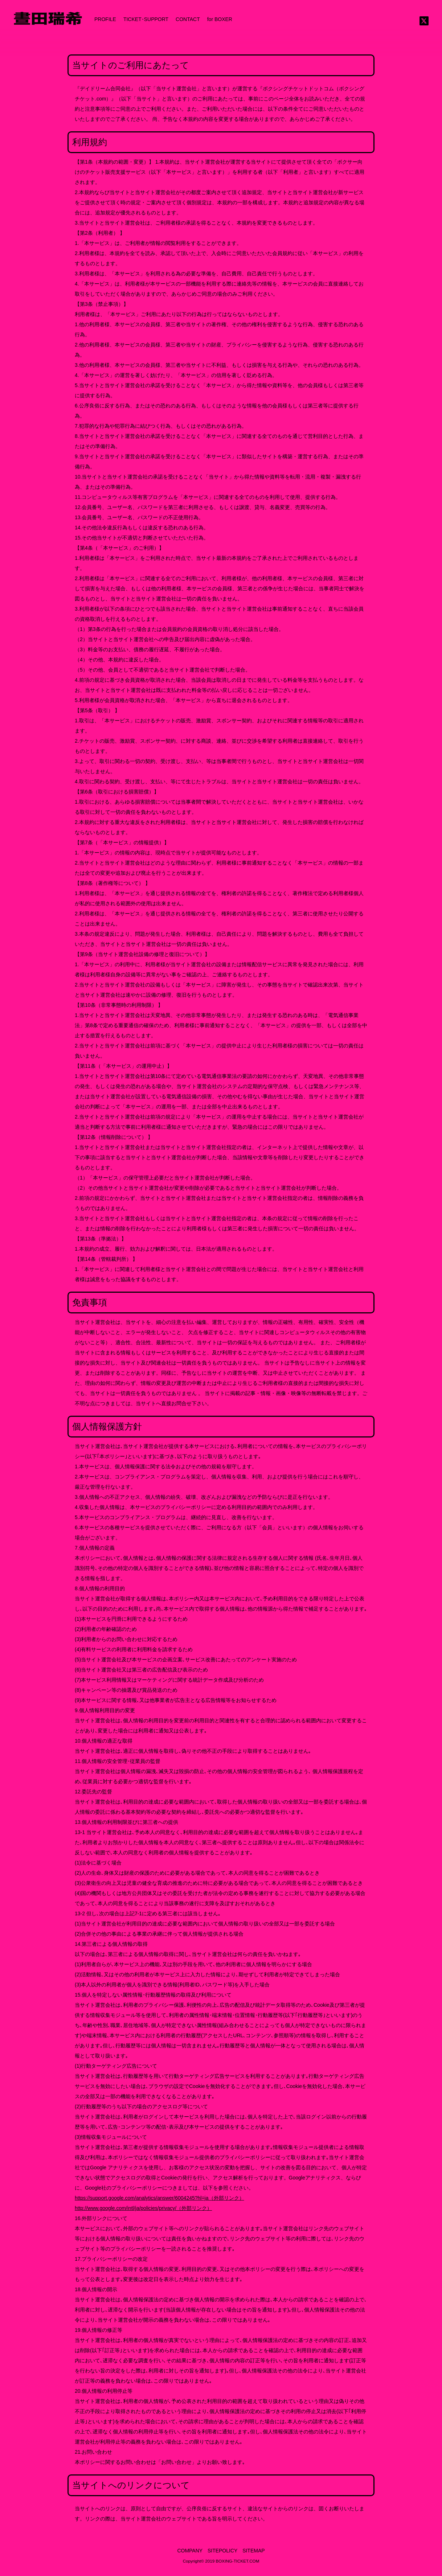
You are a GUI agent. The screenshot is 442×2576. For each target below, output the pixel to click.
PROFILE (105, 19)
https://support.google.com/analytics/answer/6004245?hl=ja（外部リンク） (159, 2198)
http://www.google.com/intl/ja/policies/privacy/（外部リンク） (143, 2208)
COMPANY (189, 2551)
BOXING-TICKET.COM (237, 2561)
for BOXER (219, 19)
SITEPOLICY (222, 2551)
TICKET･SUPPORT (145, 19)
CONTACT (188, 19)
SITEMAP (253, 2551)
